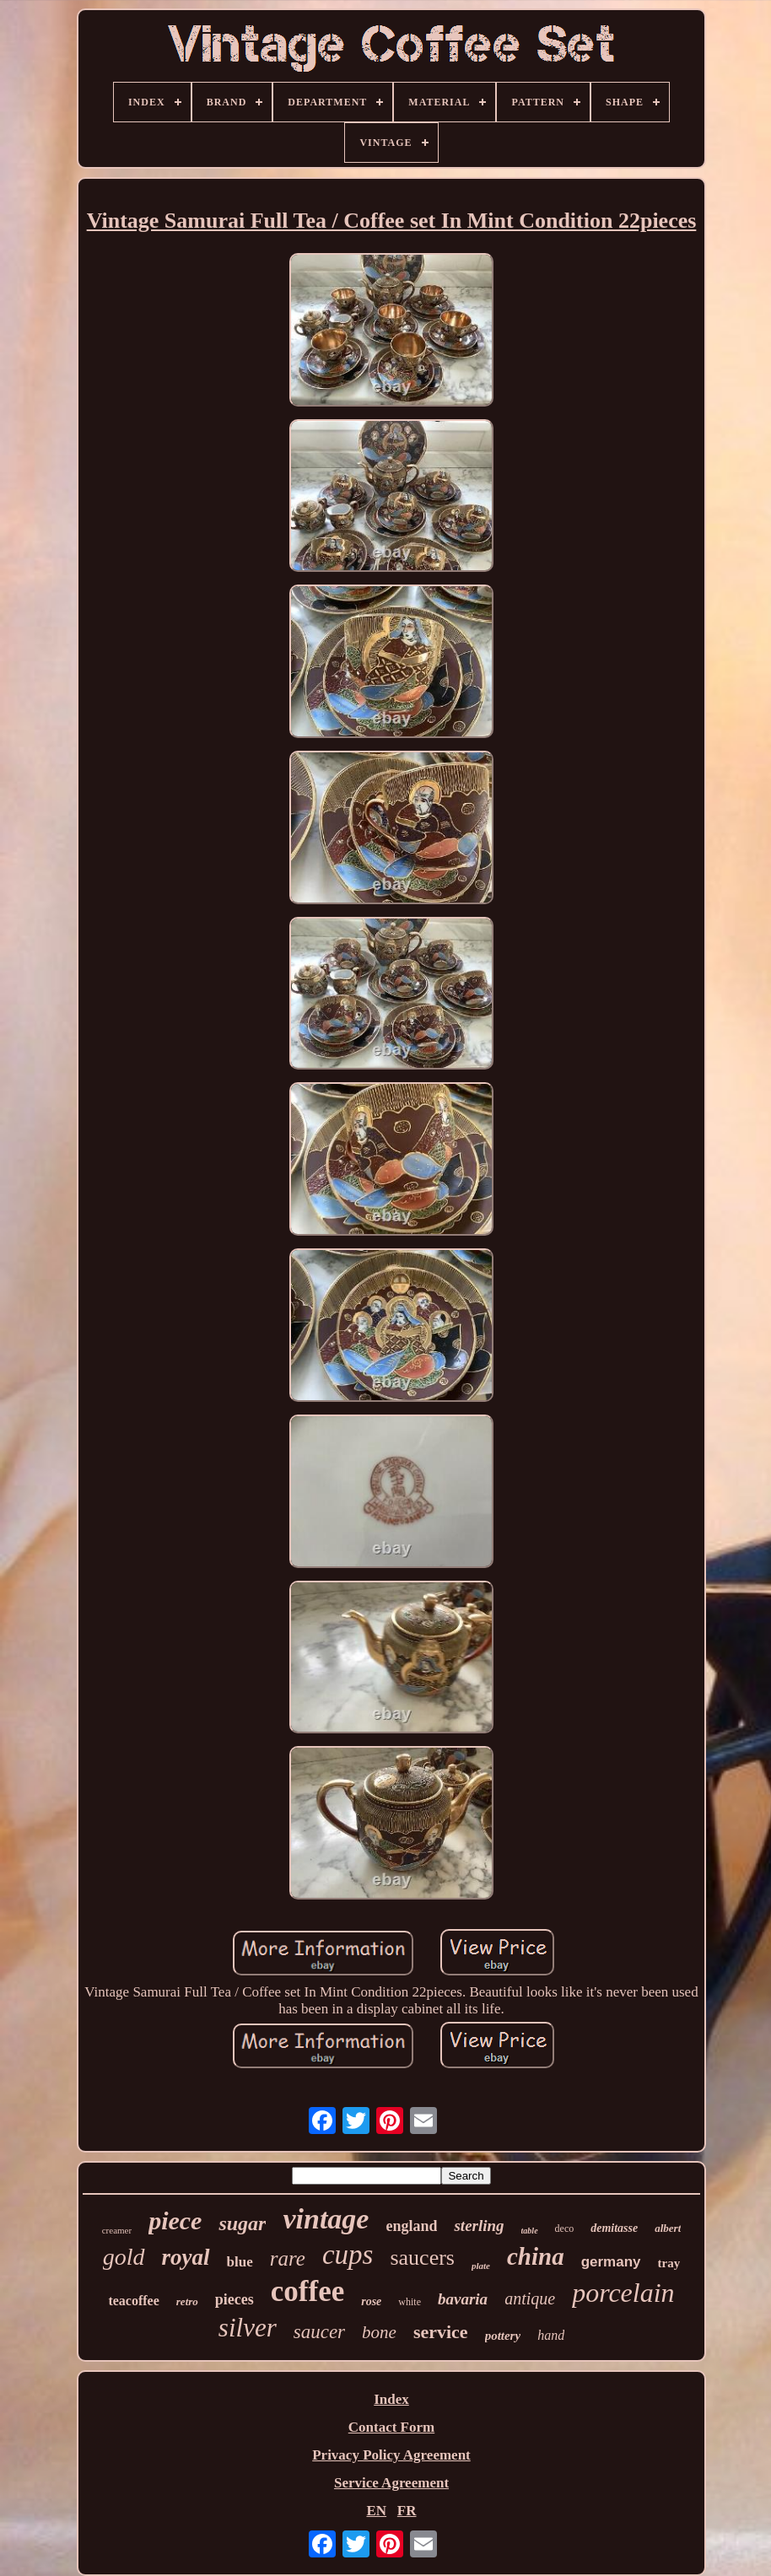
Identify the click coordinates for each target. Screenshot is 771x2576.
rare (287, 2258)
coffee (307, 2291)
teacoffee (133, 2300)
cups (348, 2254)
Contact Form (391, 2427)
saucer (319, 2331)
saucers (422, 2257)
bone (379, 2332)
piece (175, 2220)
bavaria (463, 2299)
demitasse (614, 2228)
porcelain (623, 2292)
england (411, 2226)
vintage (326, 2218)
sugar (242, 2223)
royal (186, 2257)
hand (550, 2335)
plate (481, 2266)
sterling (479, 2225)
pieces (234, 2299)
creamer (117, 2230)
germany (611, 2262)
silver (247, 2327)
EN (376, 2511)
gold (124, 2257)
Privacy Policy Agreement (391, 2455)
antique (529, 2298)
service (440, 2331)
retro (187, 2301)
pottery (503, 2335)
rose (371, 2301)
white (409, 2302)
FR (407, 2511)
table (529, 2230)
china (535, 2256)
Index (391, 2399)
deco (564, 2228)
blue (240, 2262)
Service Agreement (391, 2483)
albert (668, 2228)
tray (669, 2263)
